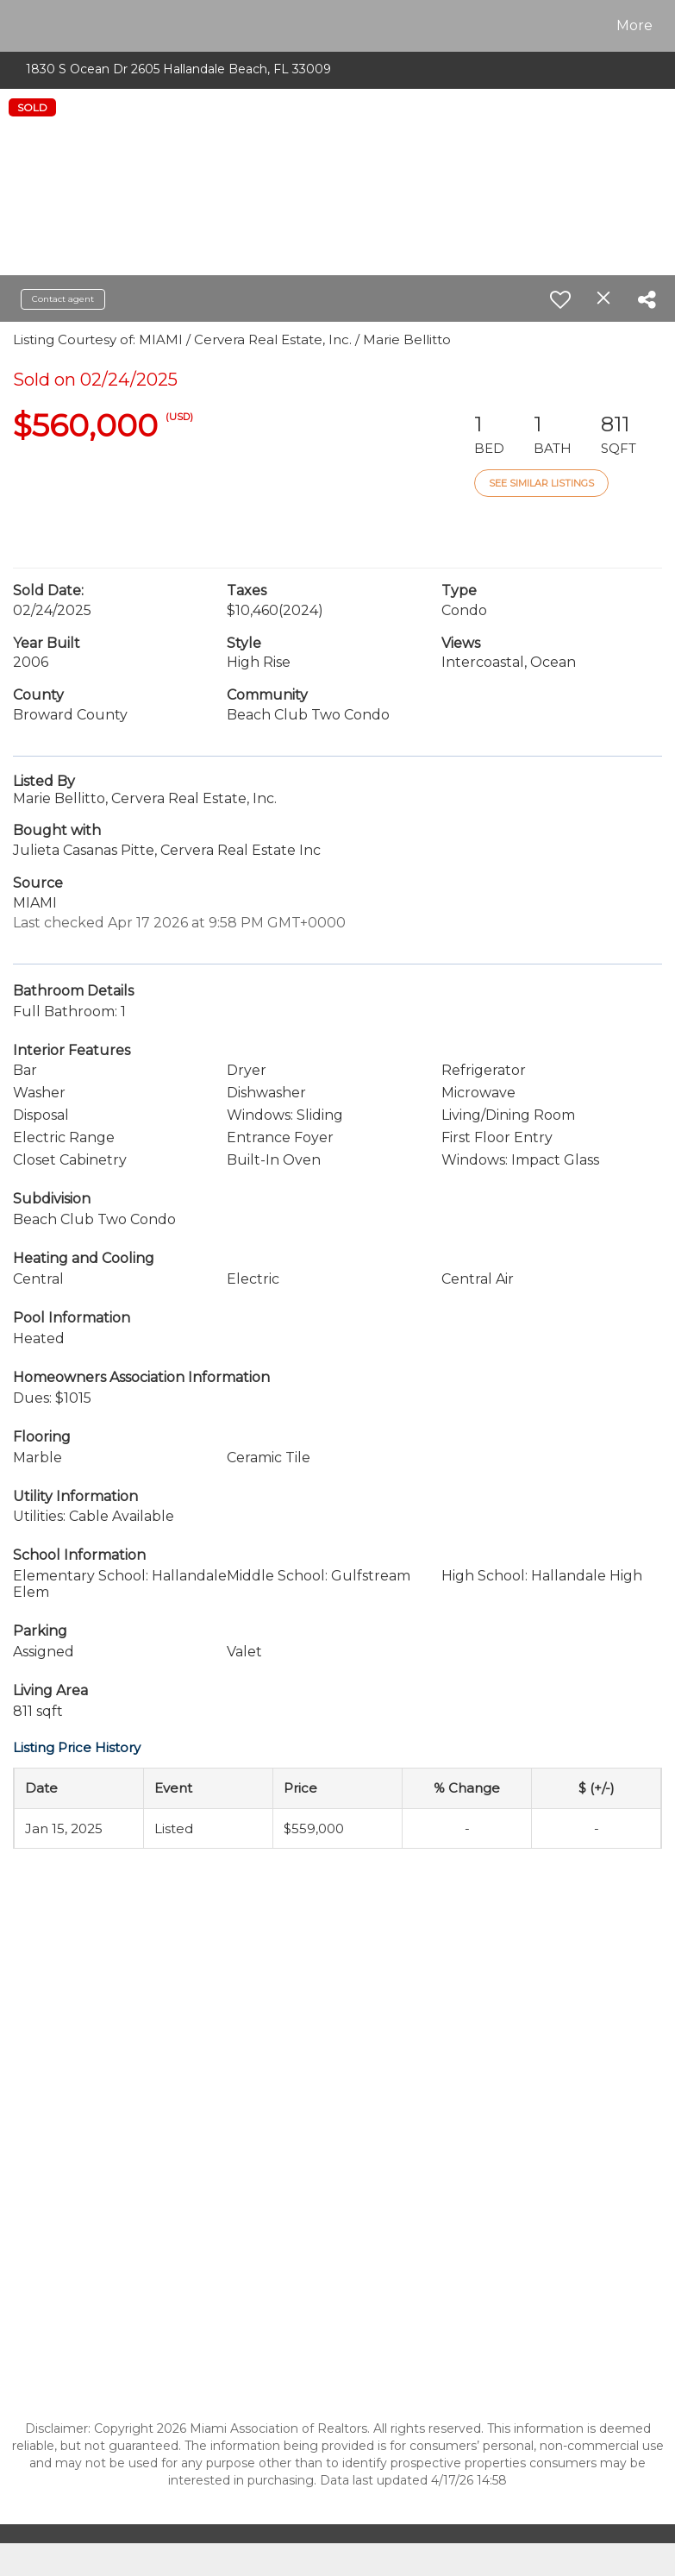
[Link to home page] (24, 26)
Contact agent (63, 299)
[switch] (560, 299)
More (634, 25)
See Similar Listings (541, 483)
